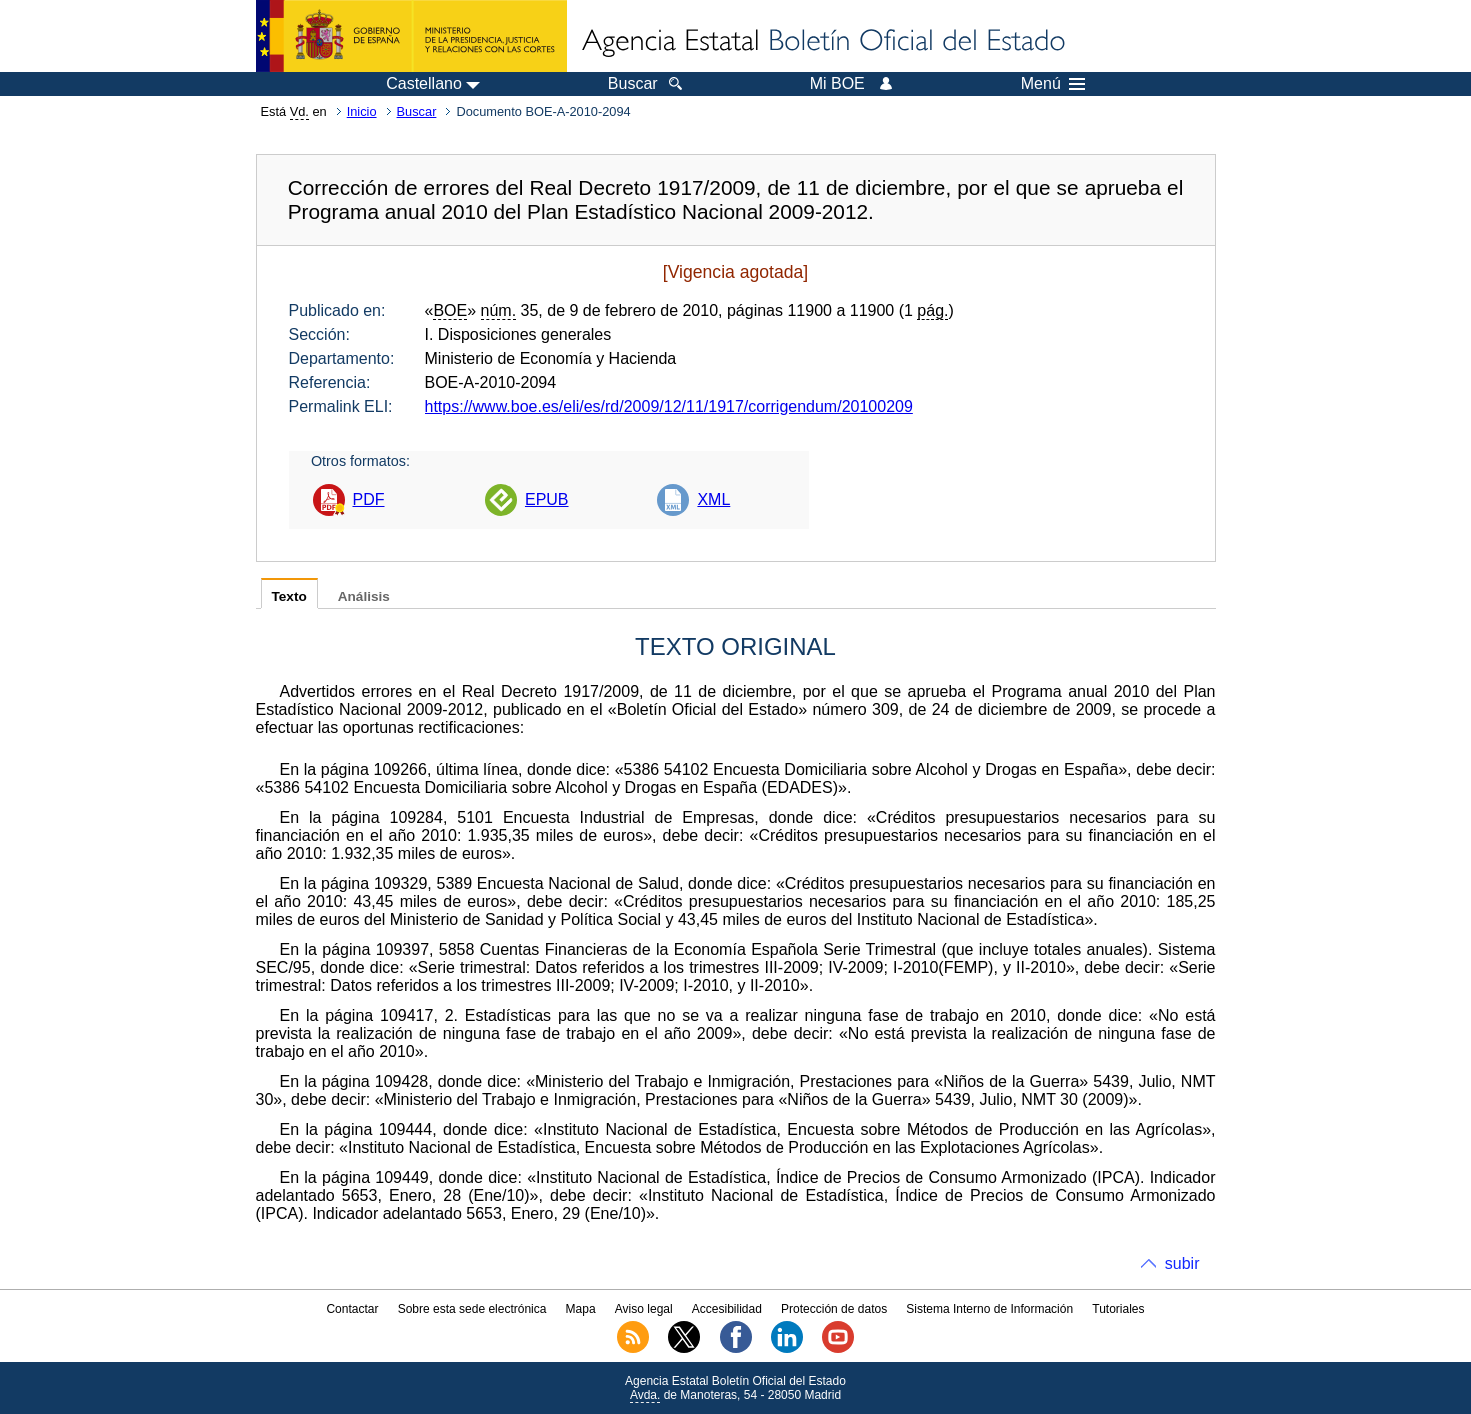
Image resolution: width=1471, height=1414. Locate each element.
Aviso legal (644, 1309)
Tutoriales (1118, 1309)
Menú (1053, 84)
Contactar (352, 1309)
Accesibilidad (727, 1309)
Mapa (581, 1309)
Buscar (417, 111)
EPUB (547, 499)
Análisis (364, 596)
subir (1182, 1263)
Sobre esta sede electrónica (472, 1309)
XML (713, 499)
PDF (369, 499)
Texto (289, 596)
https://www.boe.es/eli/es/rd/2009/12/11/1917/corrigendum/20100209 (669, 406)
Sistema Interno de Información (989, 1309)
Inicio (362, 111)
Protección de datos (834, 1309)
